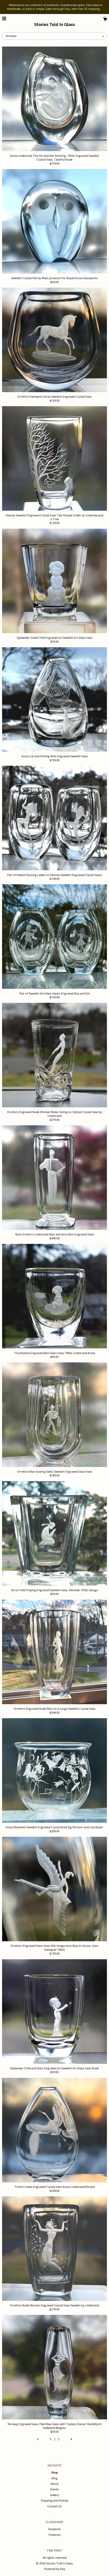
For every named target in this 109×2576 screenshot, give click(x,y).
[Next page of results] (71, 2439)
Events (54, 2489)
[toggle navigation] (4, 18)
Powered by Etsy (54, 2569)
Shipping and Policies (54, 2500)
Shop (54, 2472)
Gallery (54, 2495)
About (54, 2484)
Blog (55, 2478)
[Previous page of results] (38, 2439)
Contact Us (54, 2506)
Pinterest (55, 2535)
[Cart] (105, 19)
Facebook (54, 2529)
